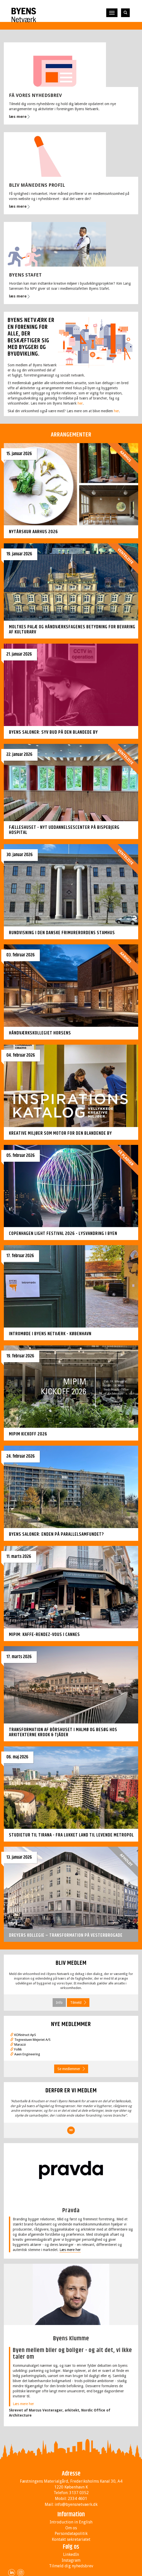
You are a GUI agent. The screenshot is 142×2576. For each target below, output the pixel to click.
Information (71, 2514)
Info (59, 2002)
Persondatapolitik (71, 2533)
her (80, 403)
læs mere (18, 116)
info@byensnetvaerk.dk (76, 2504)
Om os (71, 2527)
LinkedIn (71, 2554)
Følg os (71, 2547)
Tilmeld (75, 2002)
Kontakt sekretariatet (71, 2539)
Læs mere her (70, 2250)
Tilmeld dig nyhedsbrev (71, 2566)
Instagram (71, 2560)
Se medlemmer (68, 2069)
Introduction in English (71, 2522)
